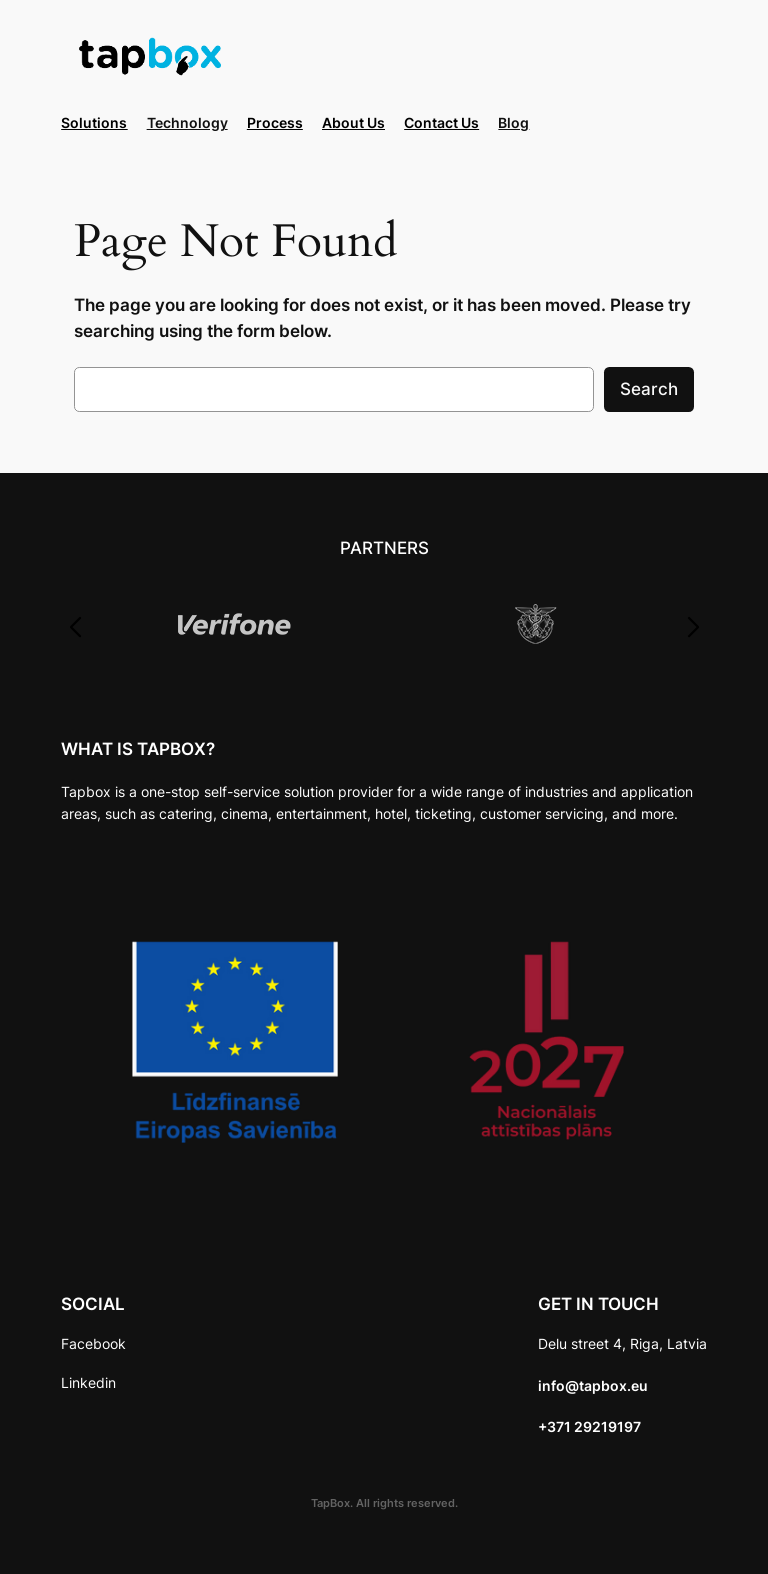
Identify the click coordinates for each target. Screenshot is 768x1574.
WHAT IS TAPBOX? (138, 749)
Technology (187, 122)
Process (275, 122)
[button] (74, 628)
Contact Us (441, 122)
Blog (513, 122)
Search (649, 389)
